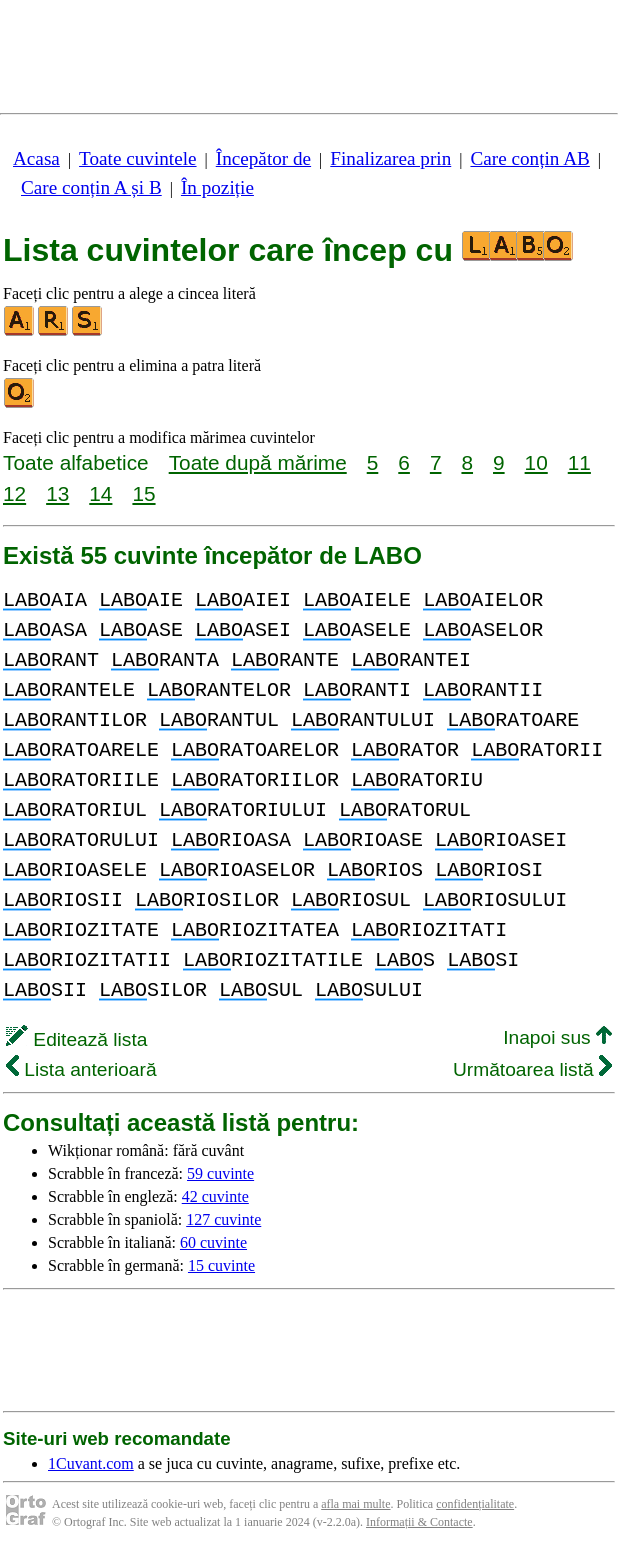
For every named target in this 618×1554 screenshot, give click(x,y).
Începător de (263, 158)
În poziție (217, 187)
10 (536, 462)
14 (100, 493)
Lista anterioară (81, 1069)
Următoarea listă (532, 1069)
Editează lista (76, 1039)
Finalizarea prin (390, 158)
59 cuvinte (220, 1173)
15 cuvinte (221, 1265)
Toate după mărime (258, 462)
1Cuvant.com (91, 1463)
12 (14, 493)
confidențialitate (475, 1504)
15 (143, 493)
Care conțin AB (529, 158)
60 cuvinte (213, 1242)
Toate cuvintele (137, 158)
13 (57, 493)
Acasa (36, 158)
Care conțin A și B (91, 187)
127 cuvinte (223, 1219)
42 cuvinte (215, 1196)
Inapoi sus (557, 1037)
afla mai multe (355, 1504)
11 (579, 462)
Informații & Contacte (419, 1522)
